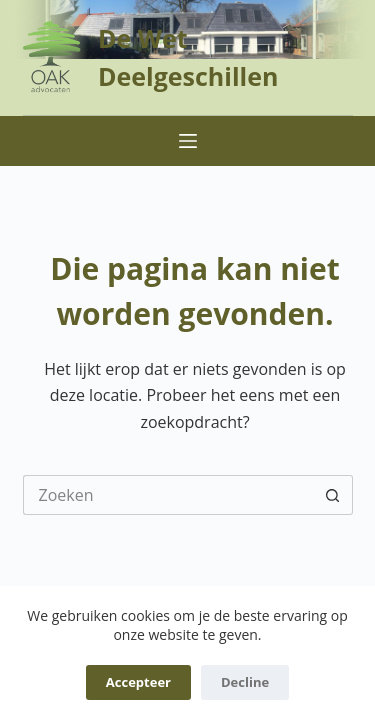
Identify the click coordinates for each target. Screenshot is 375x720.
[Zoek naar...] (168, 495)
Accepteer (138, 682)
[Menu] (188, 141)
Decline (245, 682)
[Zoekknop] (333, 495)
